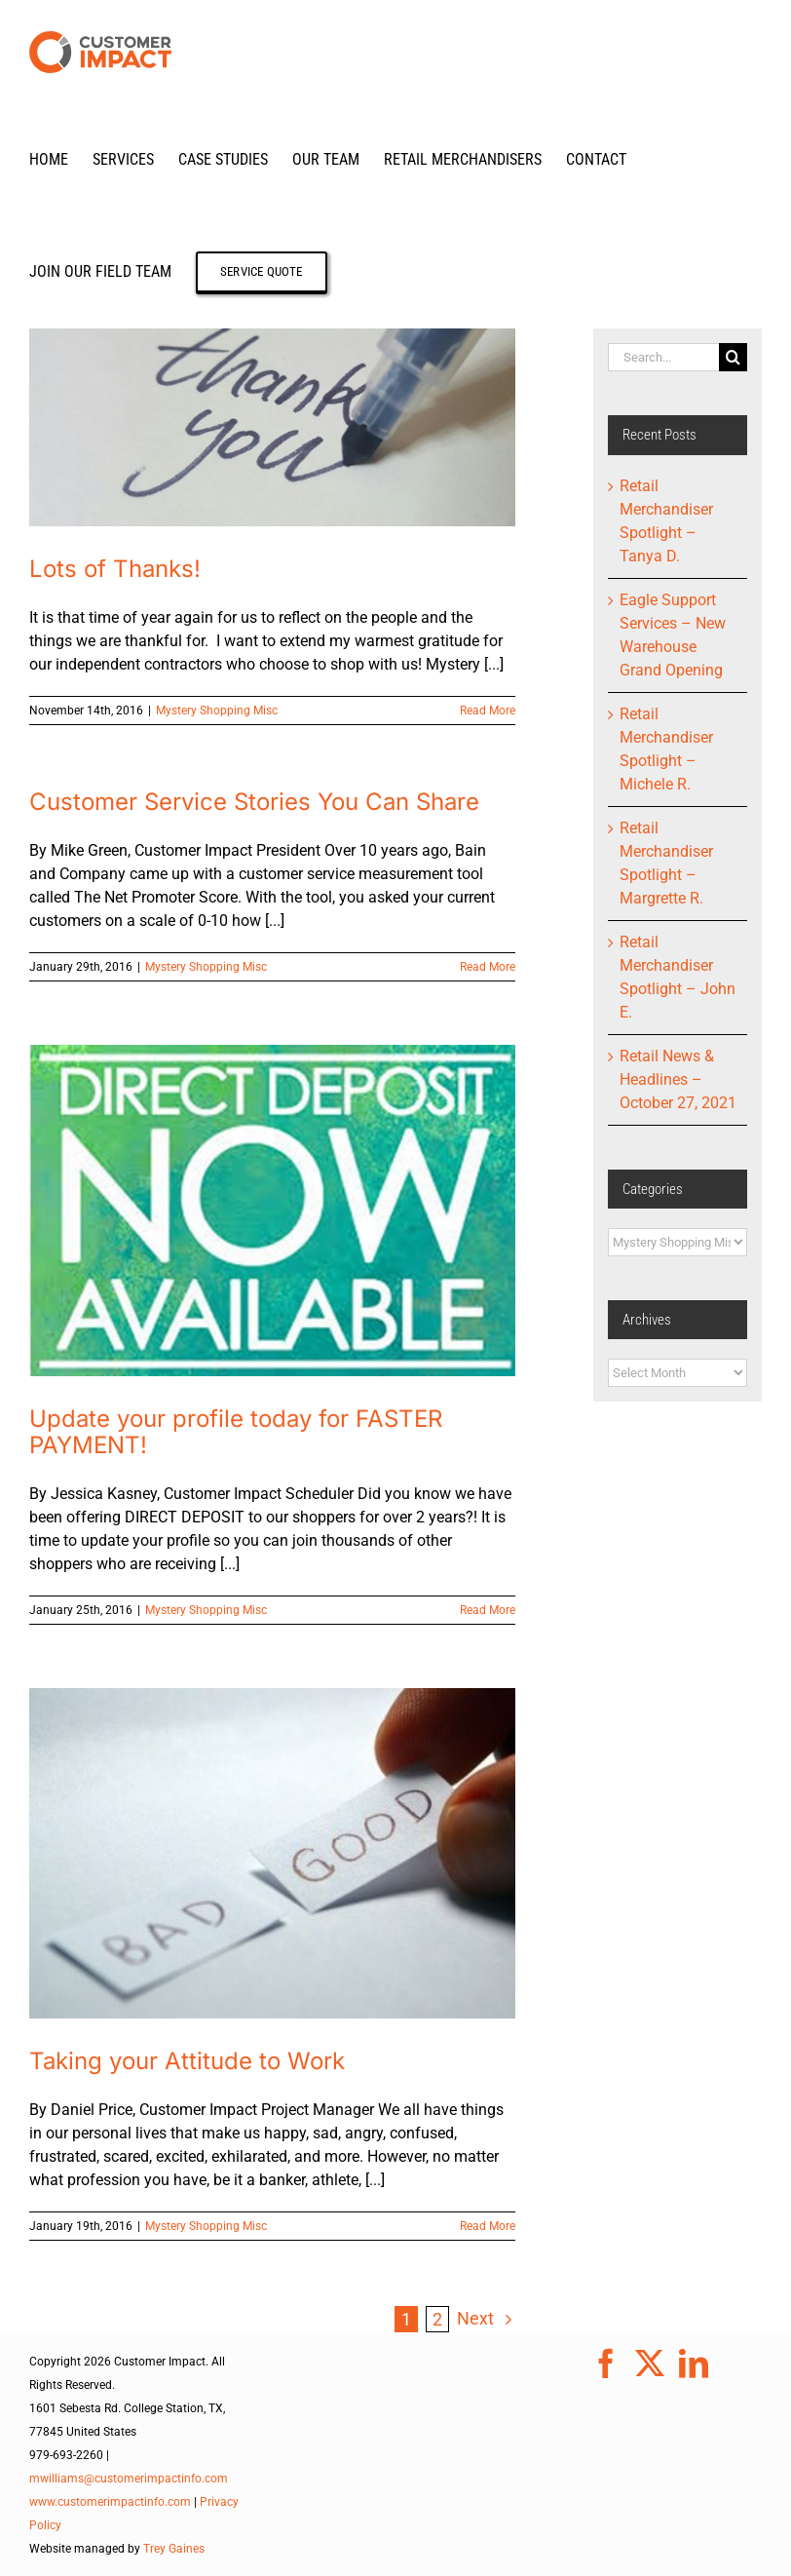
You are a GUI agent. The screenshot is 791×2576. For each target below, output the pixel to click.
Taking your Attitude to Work (187, 2061)
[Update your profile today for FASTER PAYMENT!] (272, 1210)
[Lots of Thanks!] (272, 427)
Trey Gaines (174, 2549)
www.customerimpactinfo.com (110, 2502)
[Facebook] (606, 2363)
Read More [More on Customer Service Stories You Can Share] (487, 967)
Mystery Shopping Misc (217, 710)
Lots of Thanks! (115, 569)
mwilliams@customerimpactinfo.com (128, 2478)
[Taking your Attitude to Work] (272, 1853)
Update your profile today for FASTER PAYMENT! (235, 1431)
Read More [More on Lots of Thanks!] (487, 710)
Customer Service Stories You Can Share (254, 802)
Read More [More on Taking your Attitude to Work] (487, 2226)
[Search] (733, 357)
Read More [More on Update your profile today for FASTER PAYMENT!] (487, 1610)
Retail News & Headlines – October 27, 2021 (678, 1079)
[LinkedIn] (693, 2363)
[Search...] (663, 357)
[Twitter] (649, 2363)
